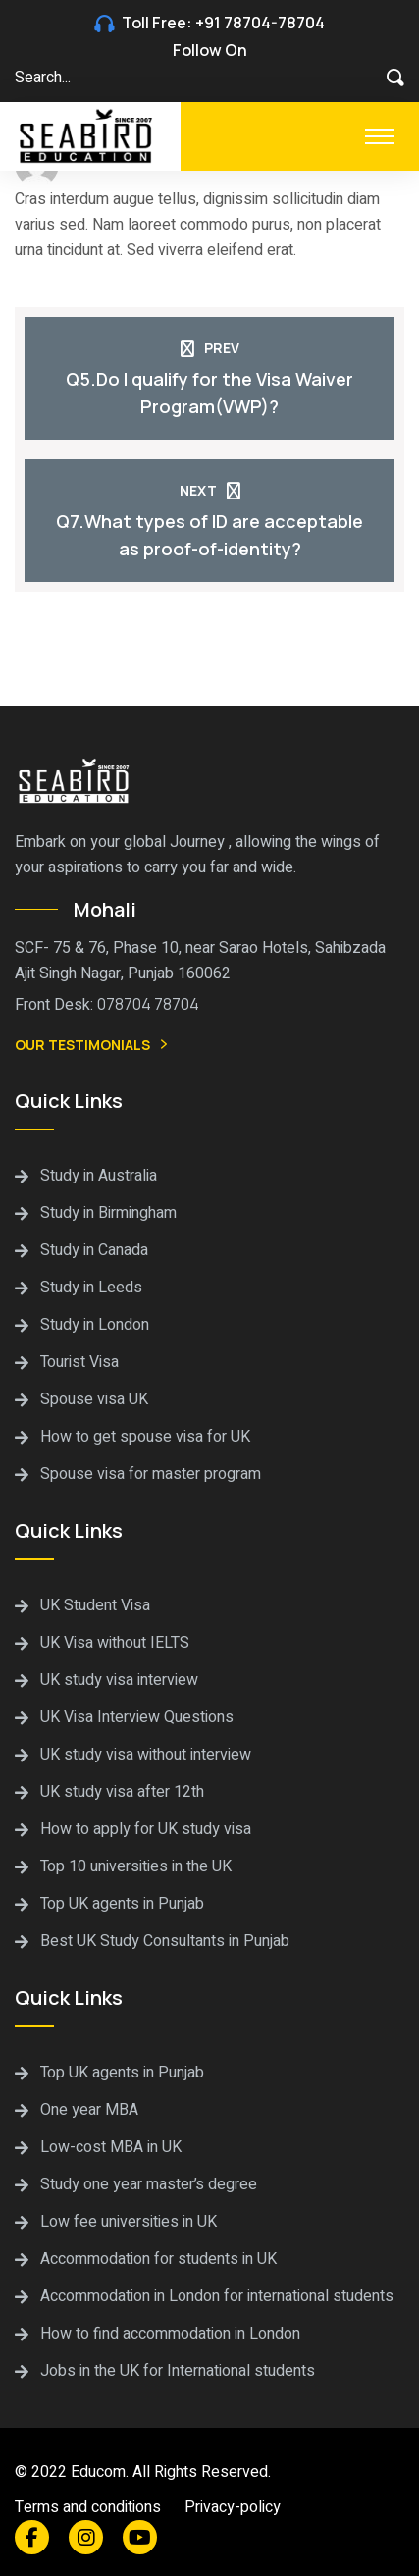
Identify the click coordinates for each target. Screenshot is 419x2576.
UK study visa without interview (145, 1754)
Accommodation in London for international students (216, 2296)
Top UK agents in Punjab (122, 1904)
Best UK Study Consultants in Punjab (164, 1941)
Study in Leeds (91, 1287)
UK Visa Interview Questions (137, 1717)
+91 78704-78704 (260, 22)
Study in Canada (94, 1250)
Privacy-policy (232, 2507)
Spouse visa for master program (150, 1474)
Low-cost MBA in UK (111, 2147)
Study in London (94, 1325)
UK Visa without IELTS (114, 1643)
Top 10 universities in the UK (136, 1866)
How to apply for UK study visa (145, 1829)
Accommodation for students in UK (158, 2259)
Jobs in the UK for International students (177, 2371)
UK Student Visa (95, 1605)
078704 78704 (148, 1004)
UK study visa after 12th (122, 1792)
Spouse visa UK (94, 1399)
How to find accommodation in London (170, 2333)
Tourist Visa (79, 1362)
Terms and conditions (88, 2507)
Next (210, 490)
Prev (210, 348)
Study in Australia (98, 1175)
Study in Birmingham (108, 1213)
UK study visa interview (119, 1680)
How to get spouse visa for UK (145, 1436)
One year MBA (89, 2110)
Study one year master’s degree (148, 2184)
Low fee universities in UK (128, 2222)
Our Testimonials (93, 1046)
